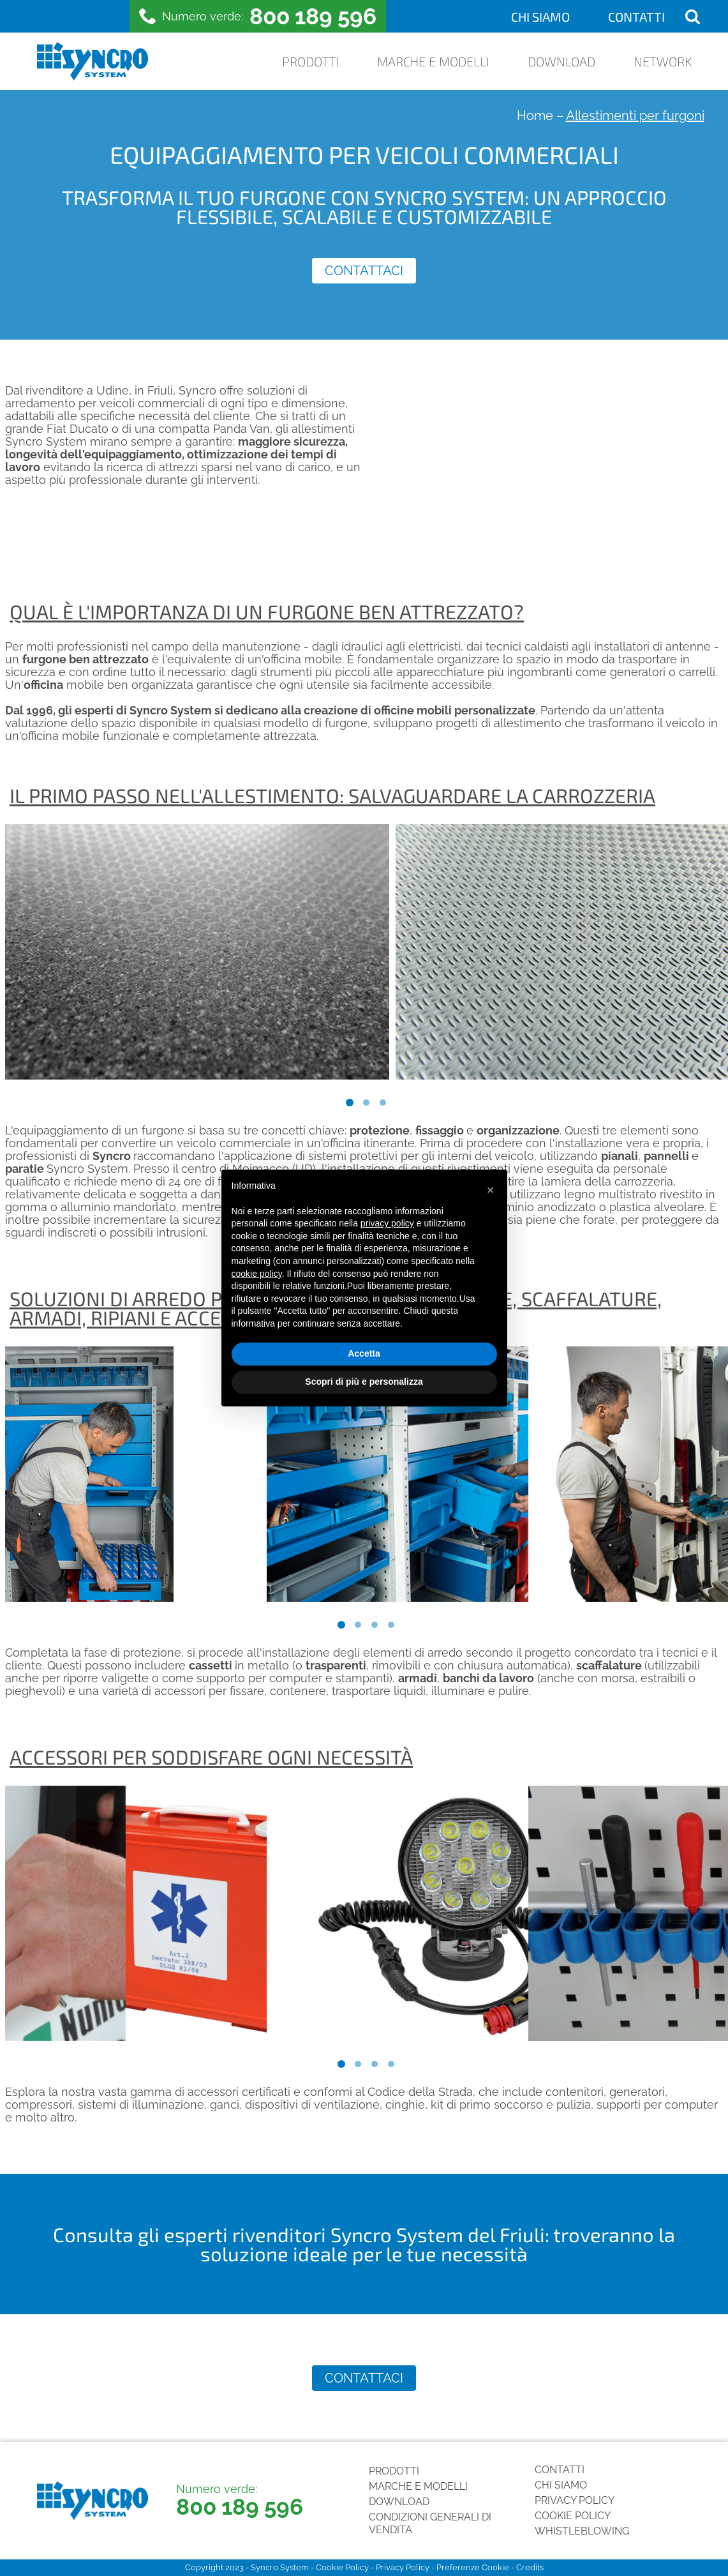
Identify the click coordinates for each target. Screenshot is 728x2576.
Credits (530, 2567)
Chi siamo (540, 16)
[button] (490, 1190)
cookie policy (257, 1274)
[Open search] (692, 16)
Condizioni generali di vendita (430, 2523)
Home (535, 115)
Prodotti (310, 61)
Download (561, 61)
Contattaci (364, 270)
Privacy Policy (574, 2500)
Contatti (636, 16)
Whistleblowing (582, 2531)
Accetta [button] (364, 1353)
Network (663, 61)
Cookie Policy (573, 2516)
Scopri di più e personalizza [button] (363, 1381)
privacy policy (387, 1223)
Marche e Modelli (433, 61)
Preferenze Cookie (472, 2567)
